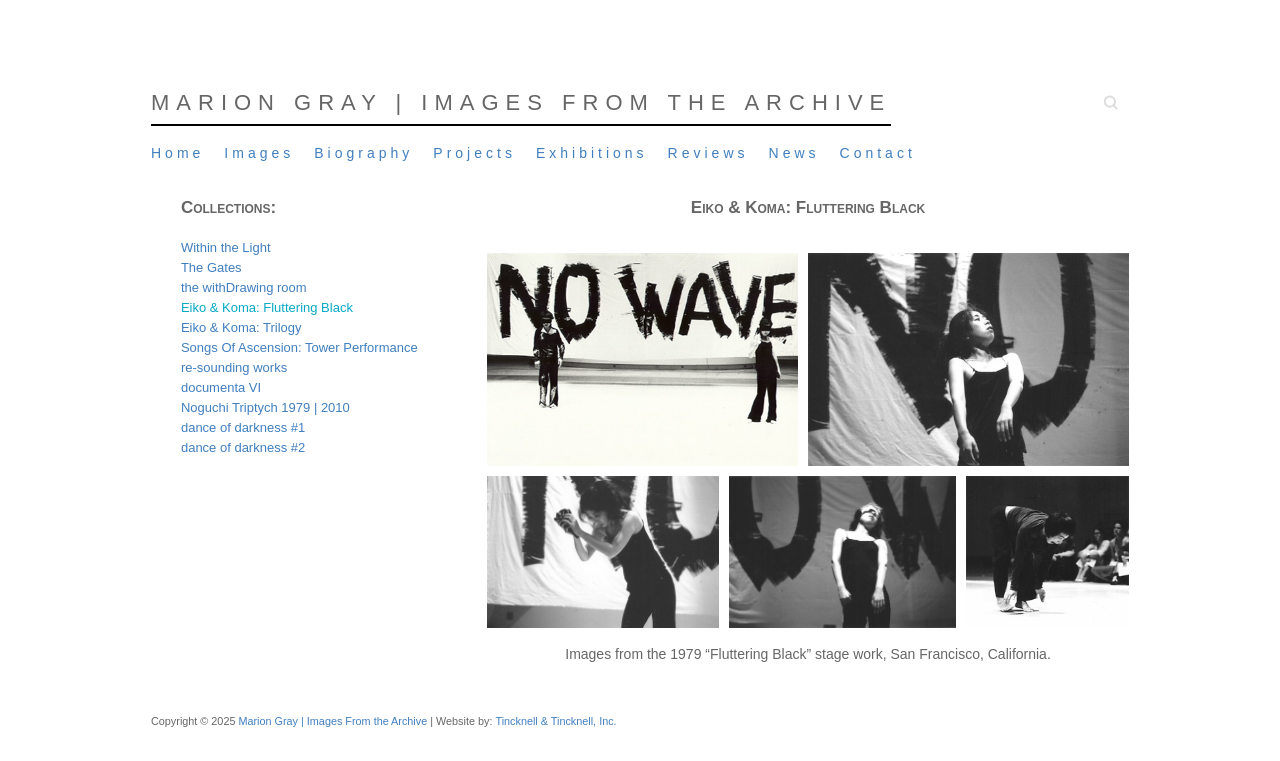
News (794, 153)
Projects (474, 153)
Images (259, 153)
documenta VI (221, 387)
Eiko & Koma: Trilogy (241, 327)
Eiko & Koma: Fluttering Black (267, 307)
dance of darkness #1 (243, 427)
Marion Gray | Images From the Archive (521, 102)
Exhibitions (592, 153)
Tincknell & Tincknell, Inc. (555, 721)
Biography (363, 153)
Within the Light (226, 247)
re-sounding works (234, 367)
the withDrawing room (244, 287)
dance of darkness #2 (243, 447)
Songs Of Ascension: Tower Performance (299, 347)
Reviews (708, 153)
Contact (878, 153)
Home (177, 153)
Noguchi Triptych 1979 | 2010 (265, 407)
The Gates (211, 267)
